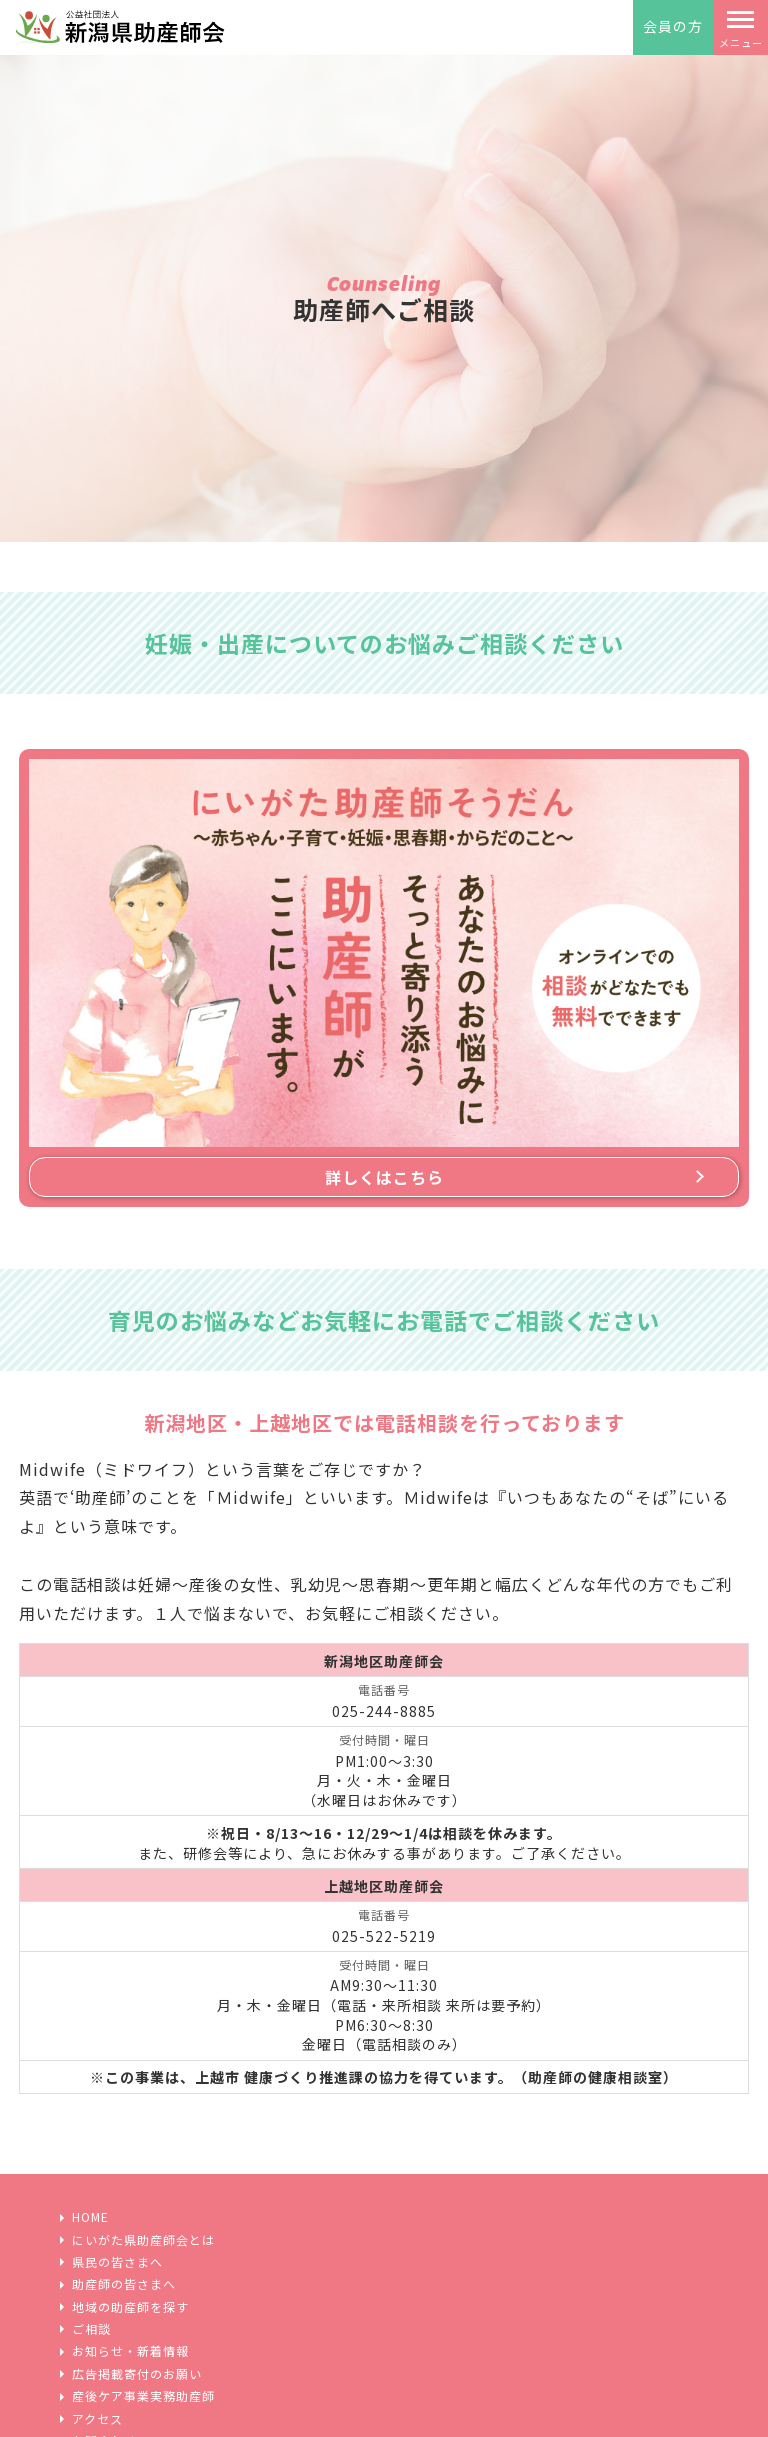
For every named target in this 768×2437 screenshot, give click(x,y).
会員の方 (673, 26)
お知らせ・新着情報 (130, 2351)
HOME (90, 2217)
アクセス (97, 2419)
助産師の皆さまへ (124, 2284)
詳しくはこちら (384, 1177)
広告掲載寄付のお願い (137, 2374)
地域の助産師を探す (130, 2307)
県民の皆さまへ (117, 2262)
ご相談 (91, 2329)
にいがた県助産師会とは (143, 2240)
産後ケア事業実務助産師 (143, 2396)
